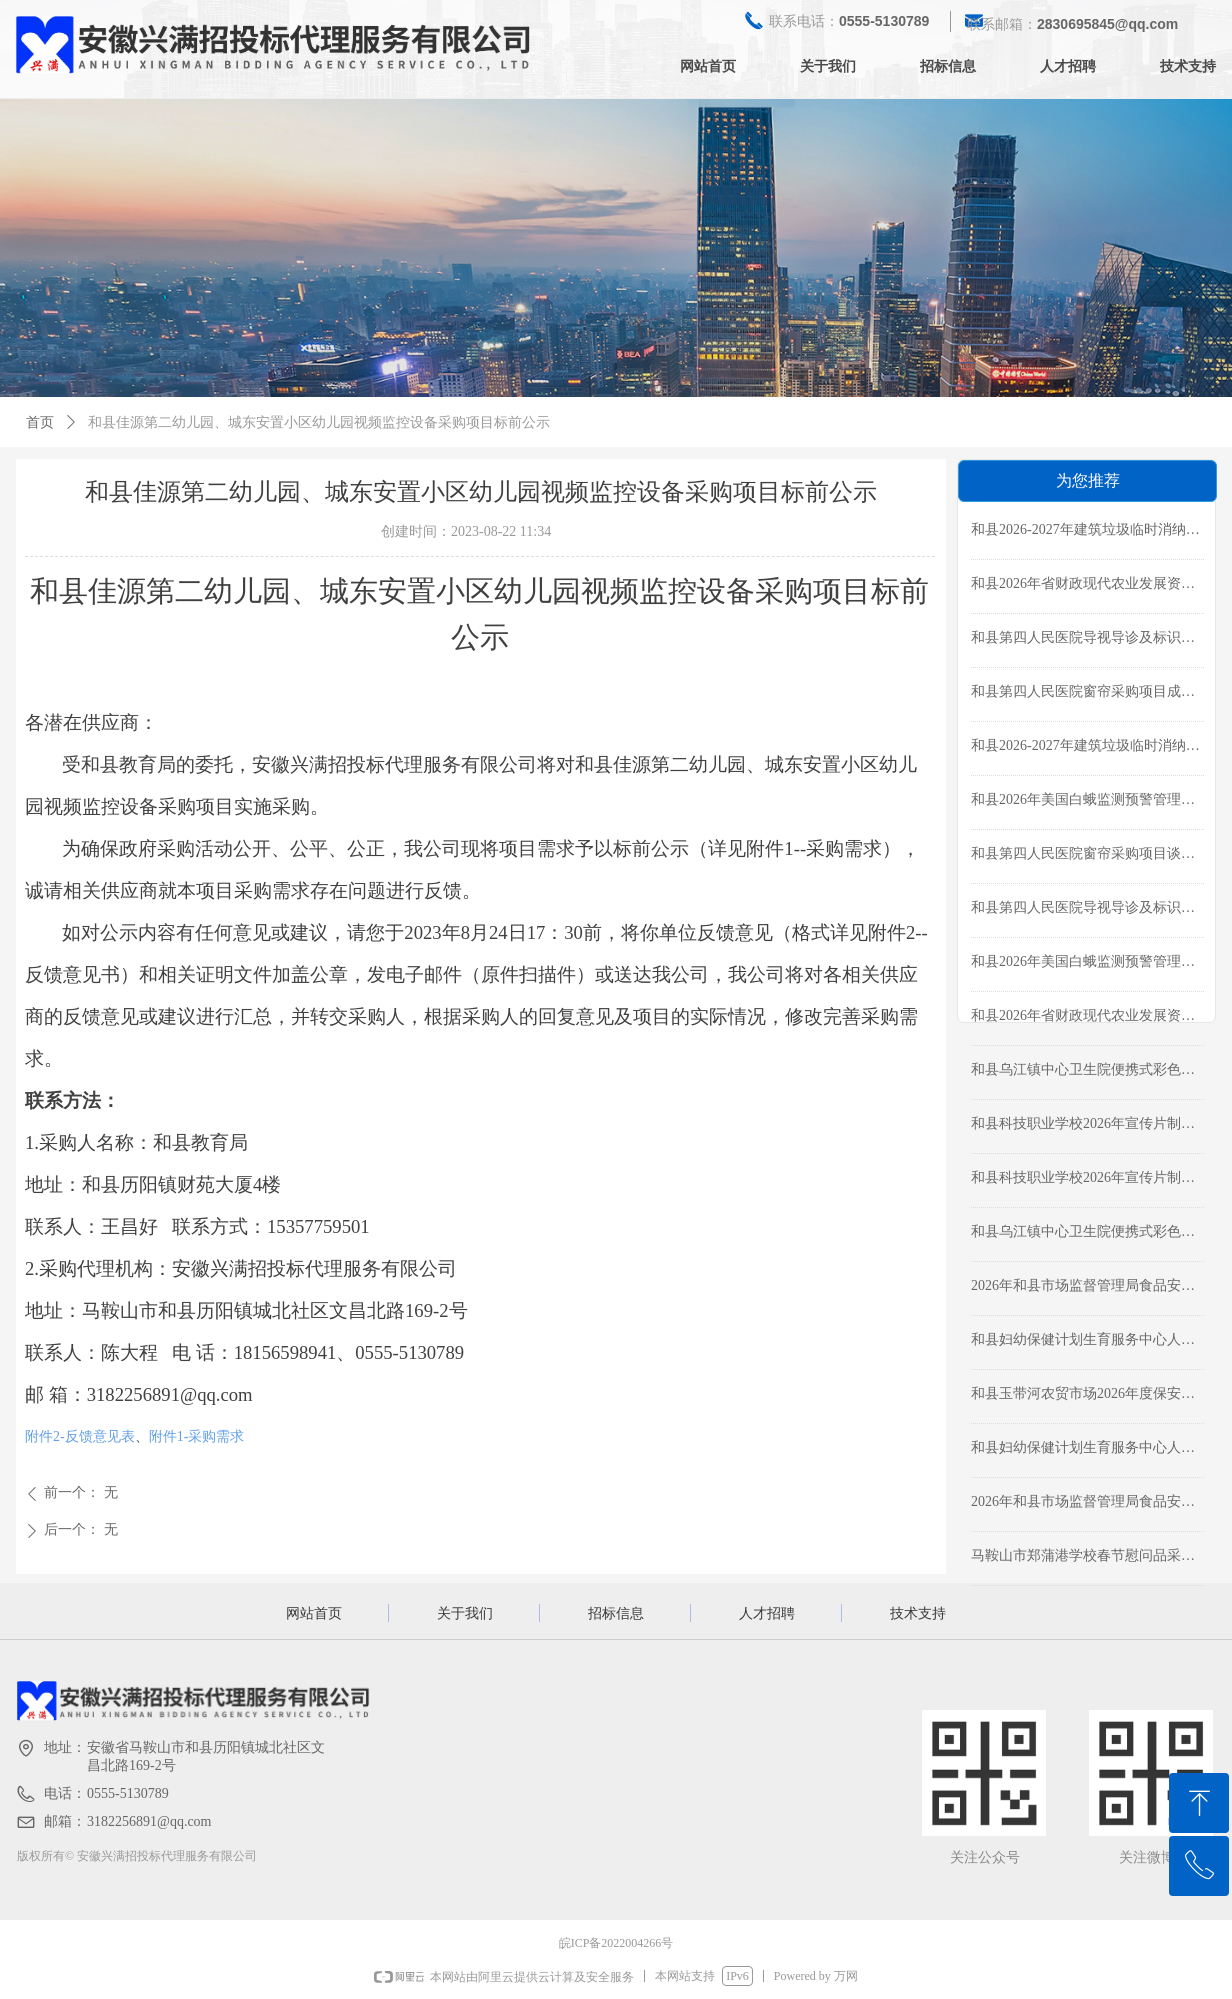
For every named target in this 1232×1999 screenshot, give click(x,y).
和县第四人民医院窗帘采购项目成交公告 (1083, 694)
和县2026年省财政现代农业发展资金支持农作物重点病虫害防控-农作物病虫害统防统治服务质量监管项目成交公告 (1085, 586)
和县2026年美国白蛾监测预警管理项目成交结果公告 (1083, 802)
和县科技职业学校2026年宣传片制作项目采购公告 (1083, 1180)
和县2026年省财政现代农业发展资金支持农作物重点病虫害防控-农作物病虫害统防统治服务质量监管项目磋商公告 (1085, 1018)
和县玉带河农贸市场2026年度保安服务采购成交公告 (1083, 1396)
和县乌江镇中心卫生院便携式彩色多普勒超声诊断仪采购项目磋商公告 (1083, 1234)
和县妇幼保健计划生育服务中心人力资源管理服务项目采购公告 (1083, 1450)
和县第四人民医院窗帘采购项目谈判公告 (1083, 856)
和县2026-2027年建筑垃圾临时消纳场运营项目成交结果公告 (1085, 532)
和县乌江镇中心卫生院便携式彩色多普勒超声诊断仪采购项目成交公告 (1083, 1072)
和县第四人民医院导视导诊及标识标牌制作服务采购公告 (1083, 910)
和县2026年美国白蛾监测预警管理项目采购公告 (1083, 964)
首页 (40, 422)
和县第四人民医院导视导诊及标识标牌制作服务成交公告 (1083, 640)
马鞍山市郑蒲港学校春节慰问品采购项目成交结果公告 (1083, 1558)
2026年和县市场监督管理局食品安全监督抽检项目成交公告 (1083, 1288)
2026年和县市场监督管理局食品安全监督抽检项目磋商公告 (1083, 1504)
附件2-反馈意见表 (80, 1436)
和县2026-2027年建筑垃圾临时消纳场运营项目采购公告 (1085, 748)
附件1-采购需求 (197, 1436)
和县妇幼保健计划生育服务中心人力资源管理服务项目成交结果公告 (1083, 1342)
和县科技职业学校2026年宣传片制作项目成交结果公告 (1083, 1126)
